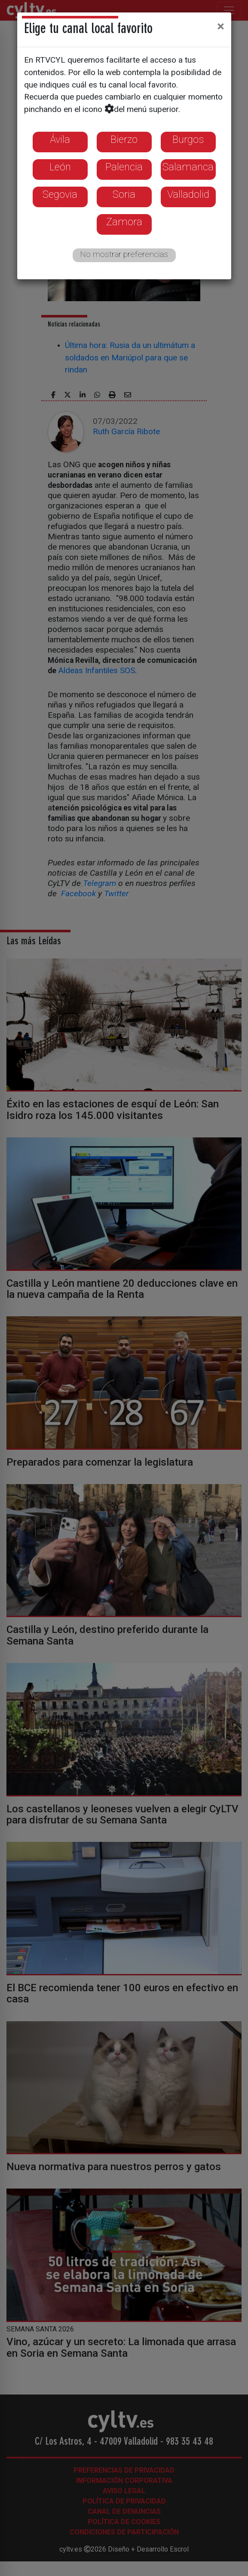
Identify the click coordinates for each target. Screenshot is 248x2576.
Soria (124, 194)
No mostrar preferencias (124, 254)
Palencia (124, 167)
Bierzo (124, 139)
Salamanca (188, 167)
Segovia (60, 194)
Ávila (60, 139)
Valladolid (188, 194)
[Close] (220, 26)
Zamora (124, 222)
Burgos (188, 139)
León (60, 167)
